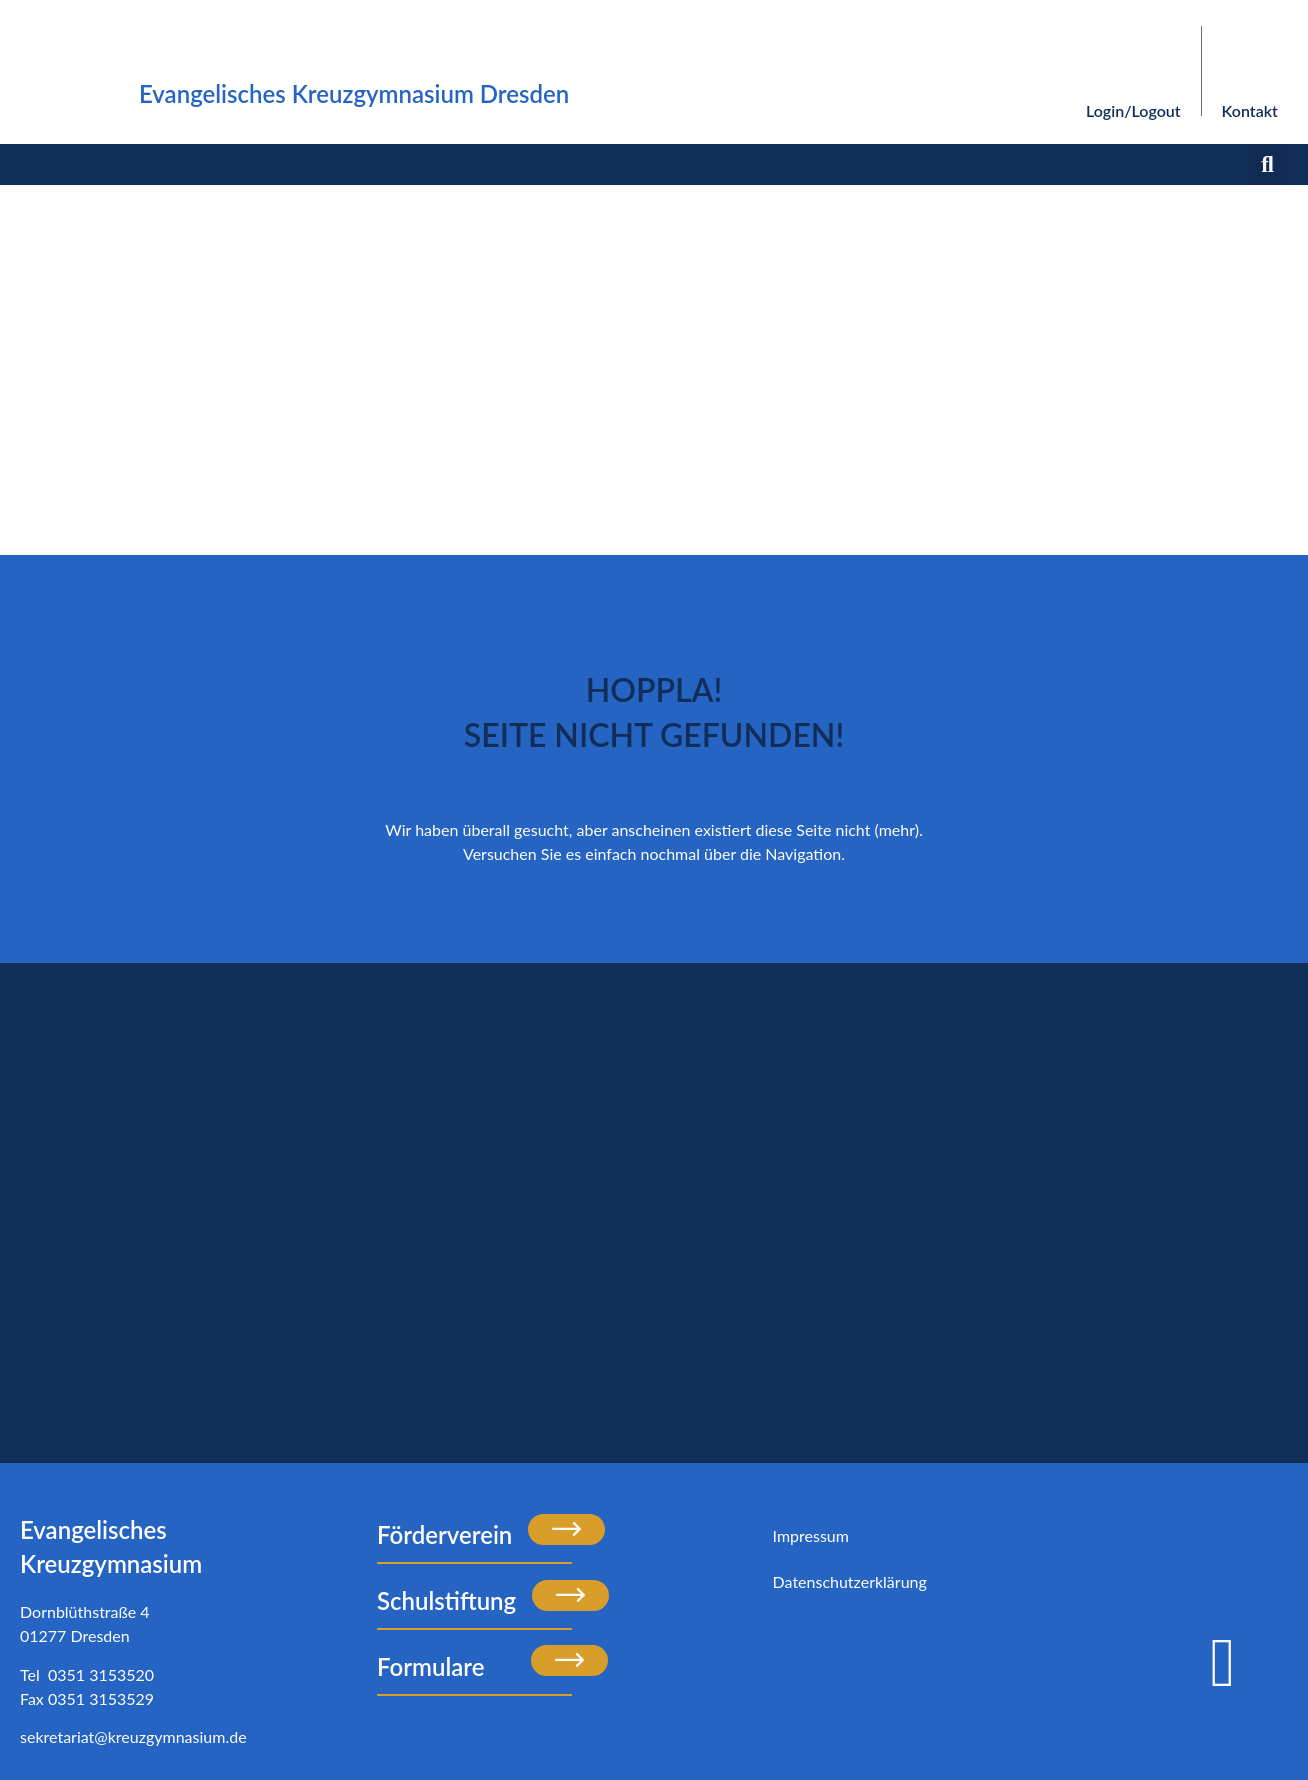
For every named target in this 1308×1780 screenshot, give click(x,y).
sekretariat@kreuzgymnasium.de (133, 1736)
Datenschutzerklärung (850, 1581)
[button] (1267, 164)
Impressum (811, 1535)
